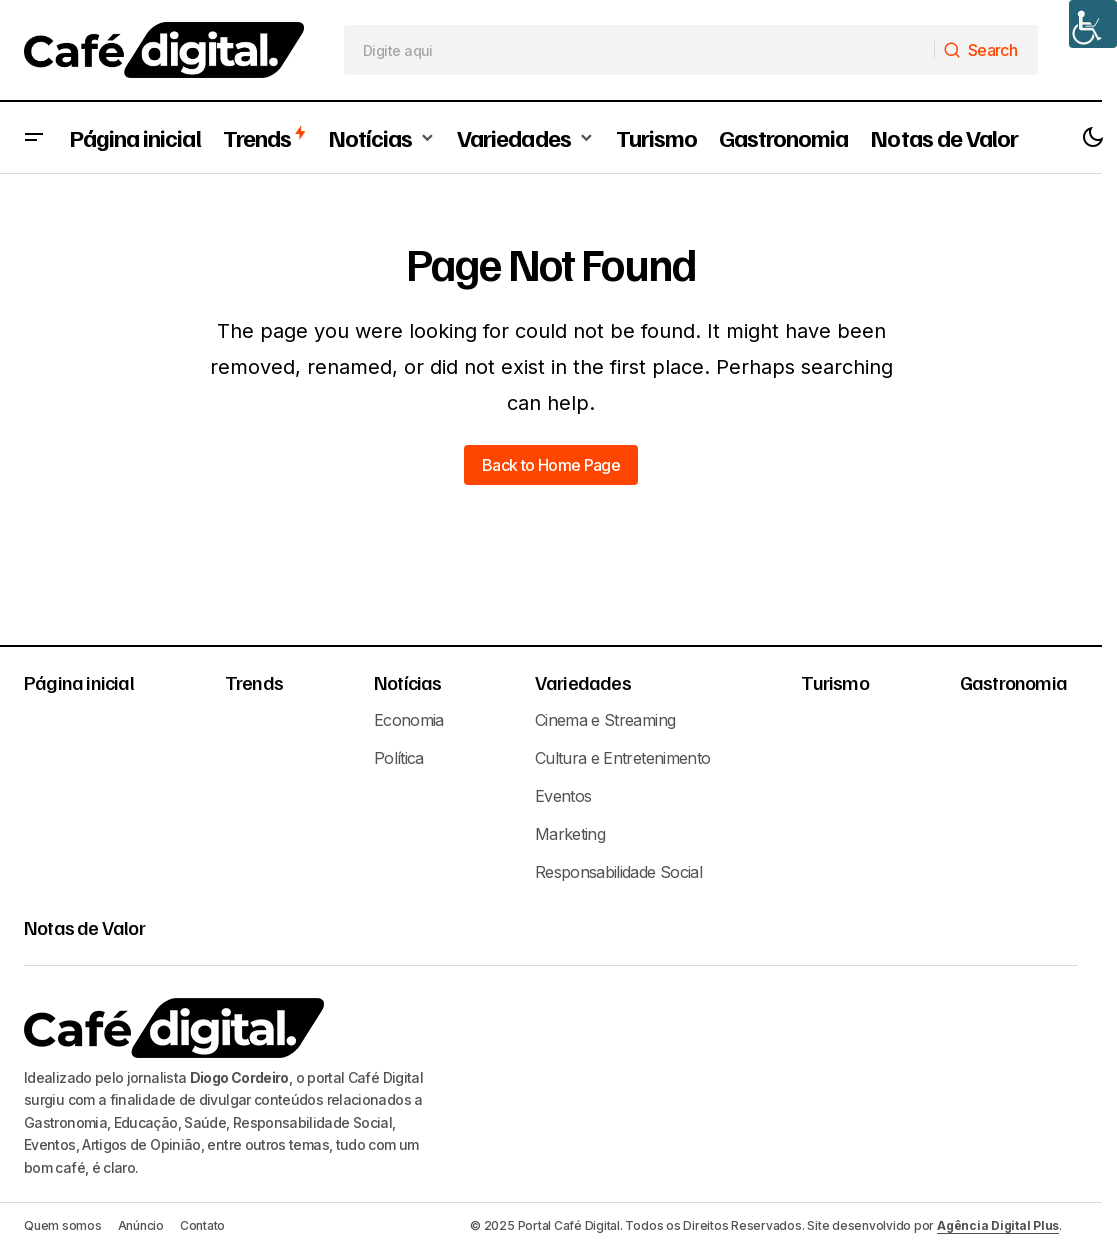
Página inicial (79, 682)
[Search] (985, 50)
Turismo (834, 682)
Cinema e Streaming (605, 720)
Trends (254, 682)
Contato (202, 1225)
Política (399, 758)
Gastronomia (1013, 682)
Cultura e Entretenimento (623, 758)
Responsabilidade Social (618, 872)
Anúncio (141, 1225)
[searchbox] (639, 50)
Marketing (570, 834)
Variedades (583, 682)
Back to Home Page (551, 465)
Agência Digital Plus (998, 1225)
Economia (409, 720)
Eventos (563, 796)
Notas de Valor (84, 927)
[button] (34, 137)
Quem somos (63, 1225)
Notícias (408, 682)
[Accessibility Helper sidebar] (1093, 24)
